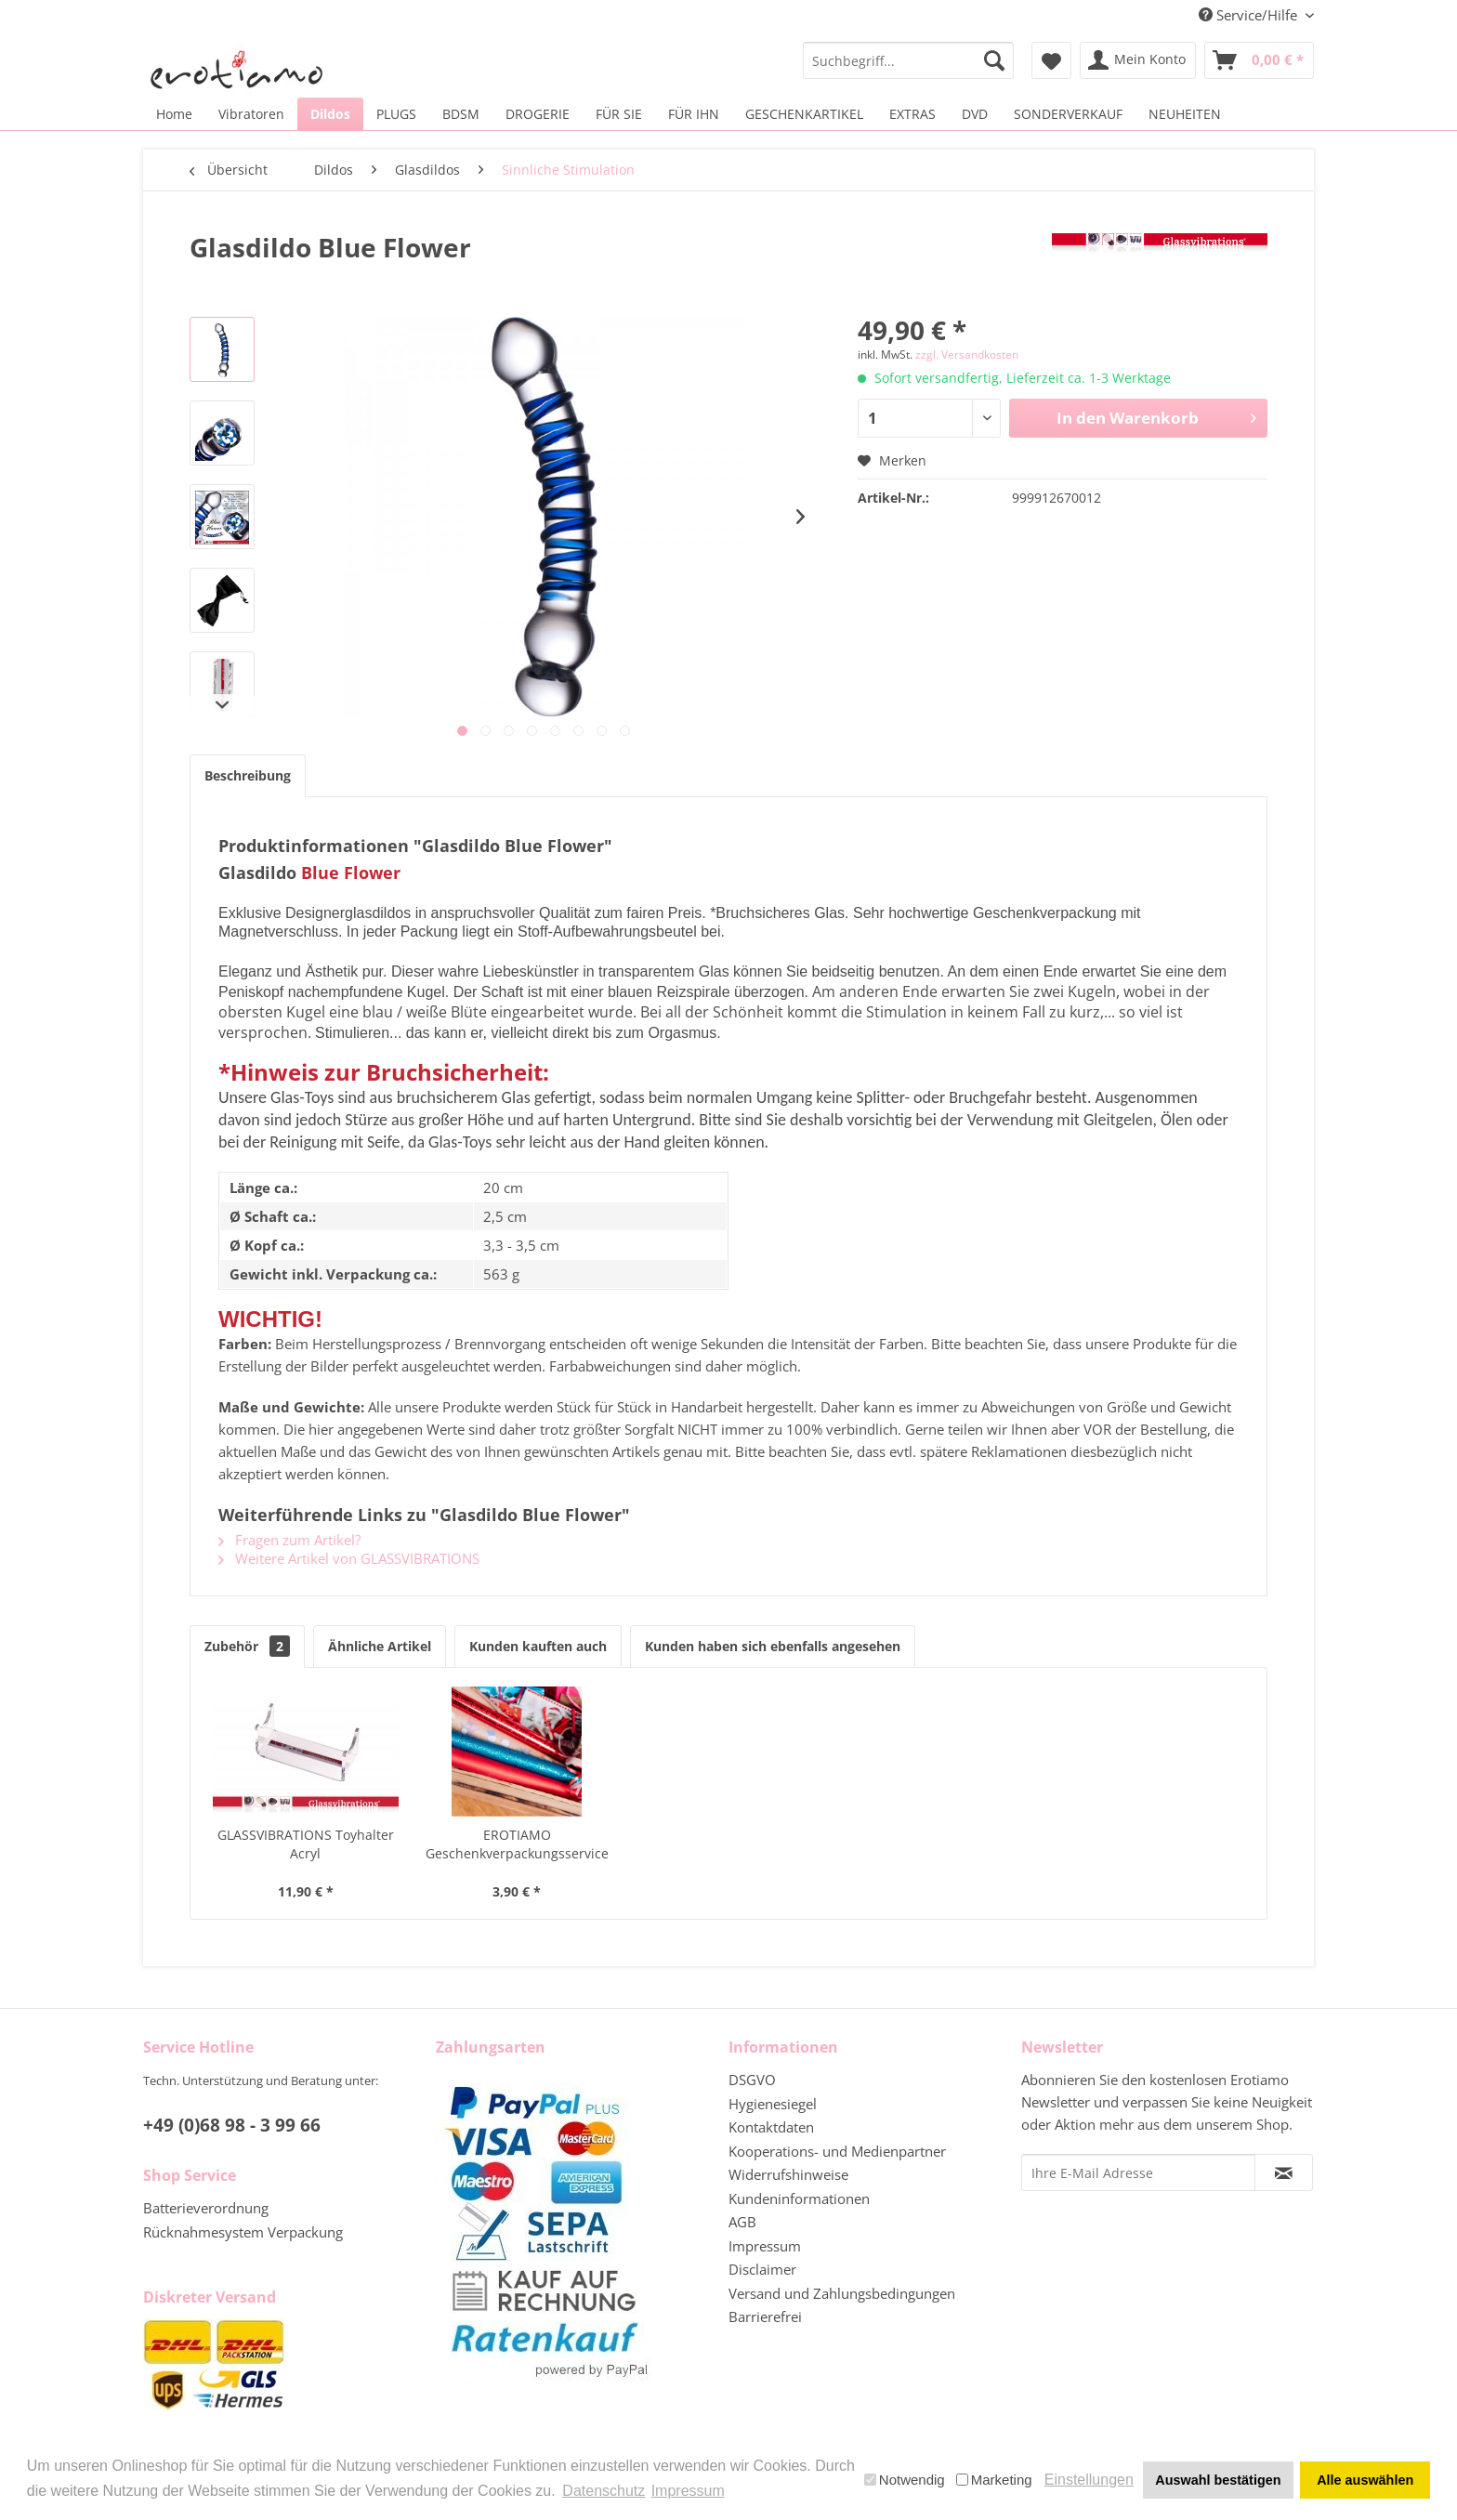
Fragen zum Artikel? (289, 1539)
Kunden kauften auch (538, 1646)
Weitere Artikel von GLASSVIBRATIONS (348, 1558)
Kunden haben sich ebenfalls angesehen (772, 1646)
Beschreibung (247, 775)
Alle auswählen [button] (1365, 2480)
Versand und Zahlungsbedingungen (841, 2293)
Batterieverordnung (206, 2207)
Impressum (764, 2246)
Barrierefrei (765, 2316)
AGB (742, 2221)
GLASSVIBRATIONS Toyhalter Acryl (305, 1844)
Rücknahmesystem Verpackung (243, 2232)
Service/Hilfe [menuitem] (1250, 15)
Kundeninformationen (799, 2198)
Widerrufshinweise (788, 2174)
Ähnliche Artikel (379, 1646)
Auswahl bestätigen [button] (1217, 2480)
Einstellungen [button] (1089, 2479)
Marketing (994, 2479)
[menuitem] (908, 60)
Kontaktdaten (771, 2127)
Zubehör (247, 1646)
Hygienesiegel (772, 2103)
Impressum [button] (688, 2491)
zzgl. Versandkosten (966, 354)
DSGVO (752, 2079)
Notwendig (904, 2479)
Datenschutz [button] (603, 2491)
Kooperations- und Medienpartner (837, 2151)
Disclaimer (762, 2269)
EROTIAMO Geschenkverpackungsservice (517, 1844)
